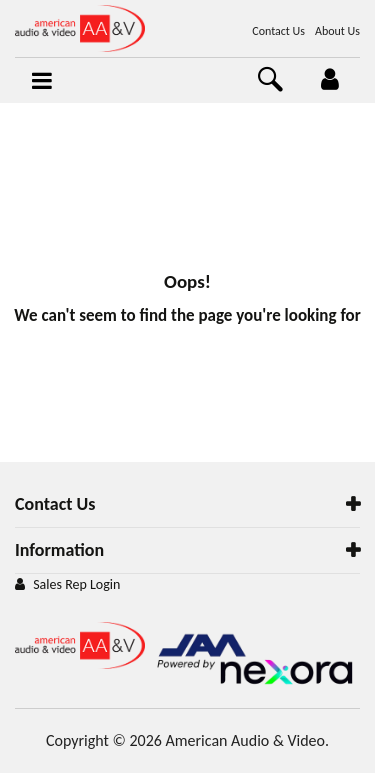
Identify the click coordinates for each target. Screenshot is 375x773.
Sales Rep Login (76, 584)
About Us (337, 31)
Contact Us (278, 31)
